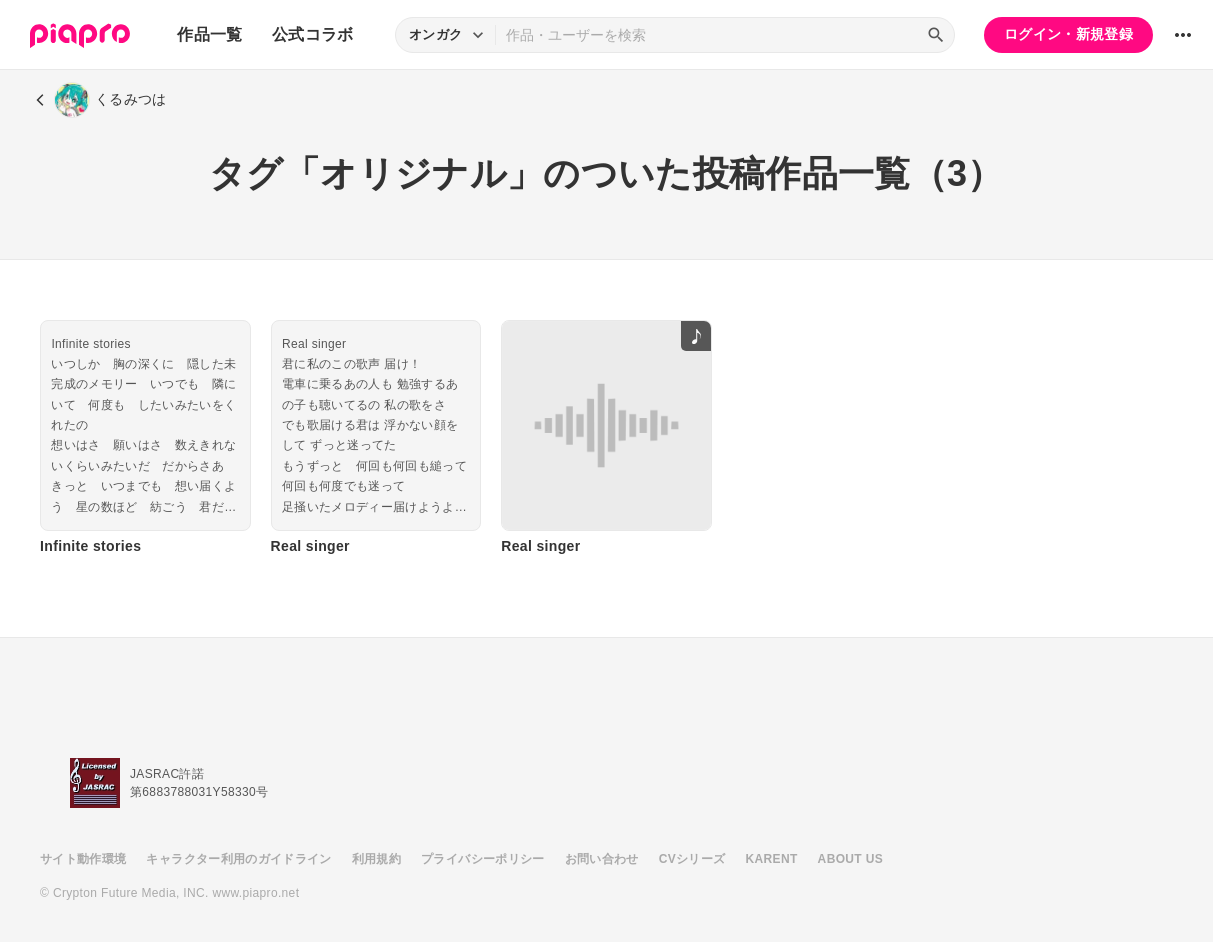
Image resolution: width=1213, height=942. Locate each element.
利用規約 (376, 859)
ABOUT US (850, 859)
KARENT (772, 859)
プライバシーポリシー (483, 859)
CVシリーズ (692, 859)
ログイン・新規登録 (1068, 34)
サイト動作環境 (83, 859)
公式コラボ (313, 34)
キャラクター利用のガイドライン (238, 859)
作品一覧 (209, 34)
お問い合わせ (602, 859)
